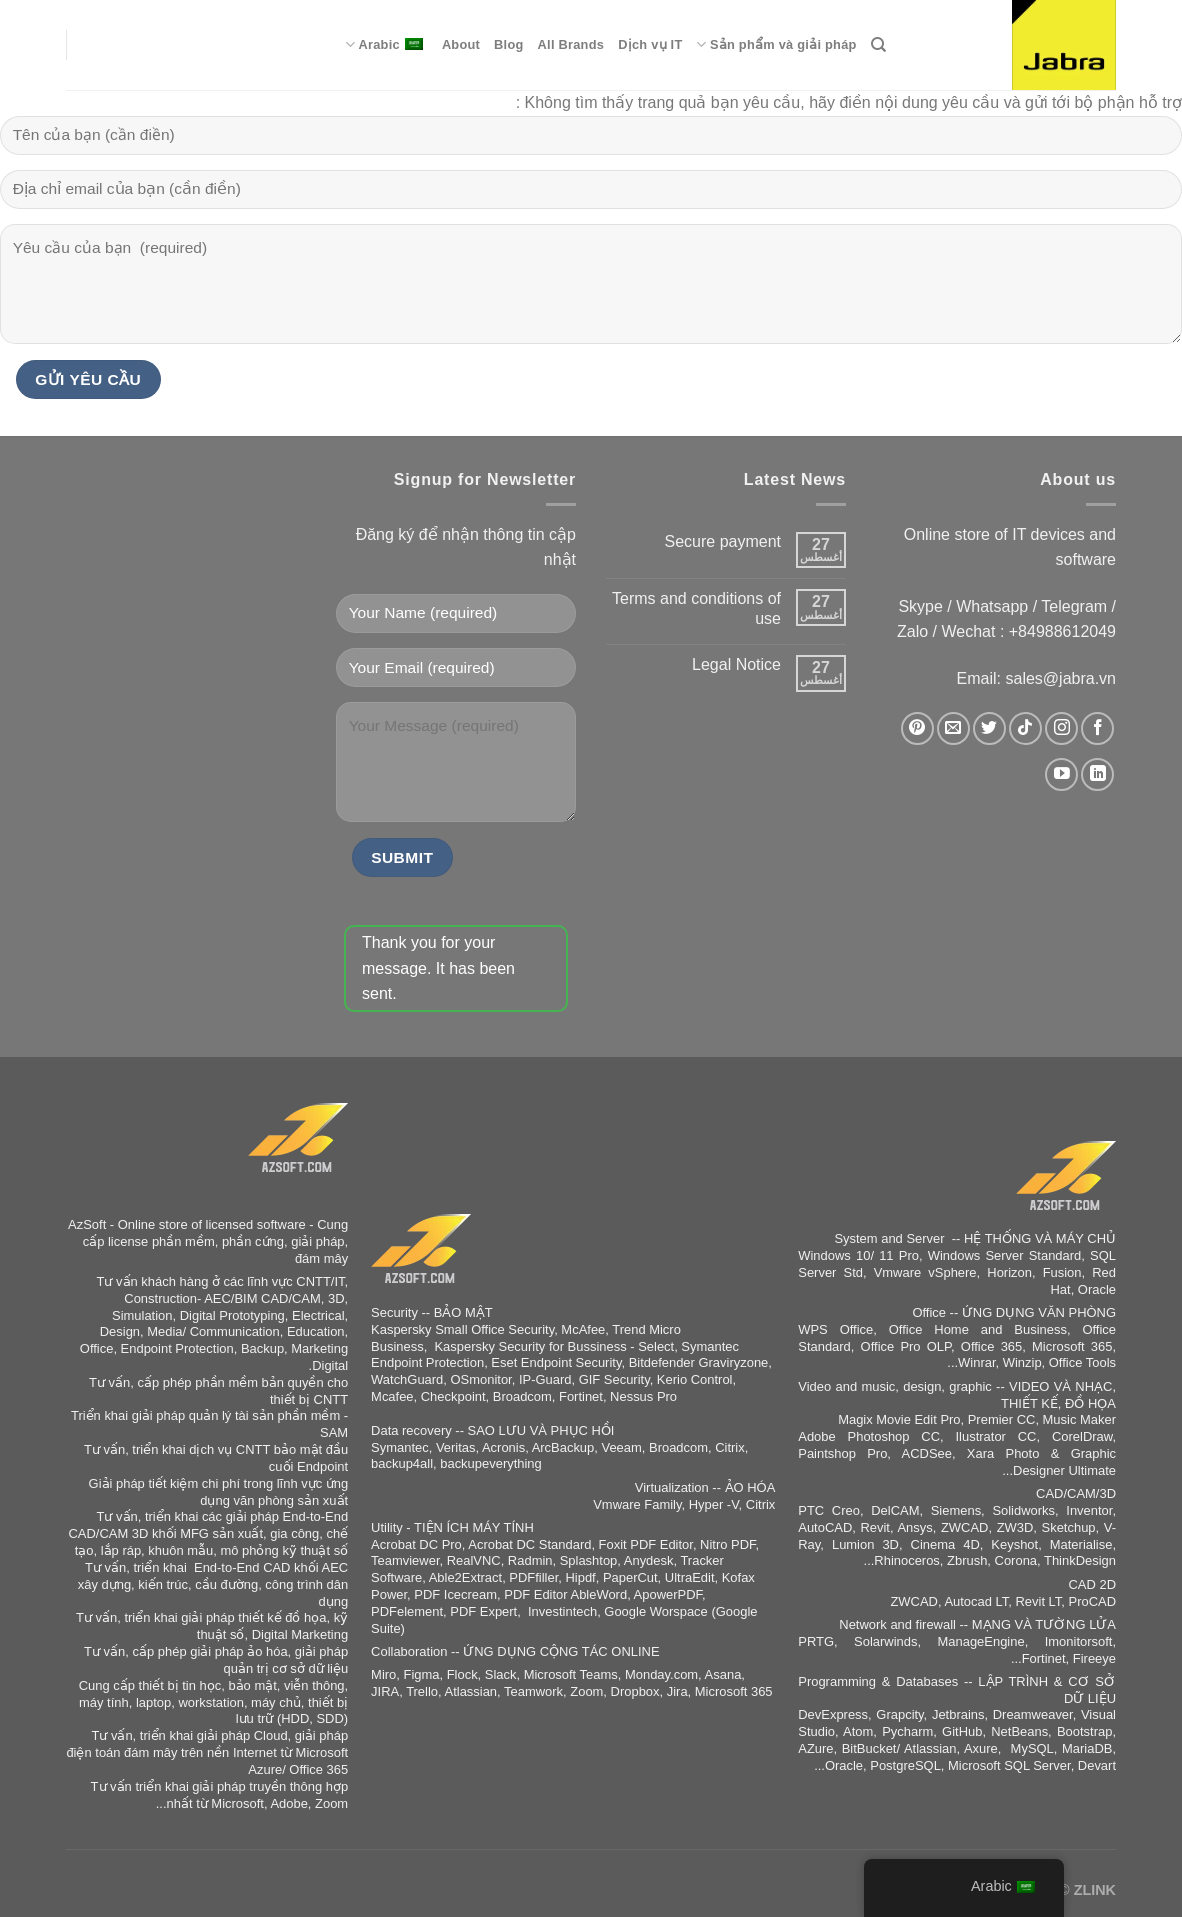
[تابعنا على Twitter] (989, 728)
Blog (508, 44)
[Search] (878, 45)
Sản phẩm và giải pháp (776, 44)
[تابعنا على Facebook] (1097, 728)
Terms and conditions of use (696, 608)
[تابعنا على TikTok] (1025, 728)
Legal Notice (736, 664)
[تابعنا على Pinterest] (917, 728)
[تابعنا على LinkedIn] (1097, 774)
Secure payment (722, 541)
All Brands (571, 44)
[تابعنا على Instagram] (1061, 728)
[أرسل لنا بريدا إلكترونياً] (953, 728)
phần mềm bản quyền (259, 1382)
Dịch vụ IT (650, 44)
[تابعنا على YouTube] (1061, 774)
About (461, 44)
